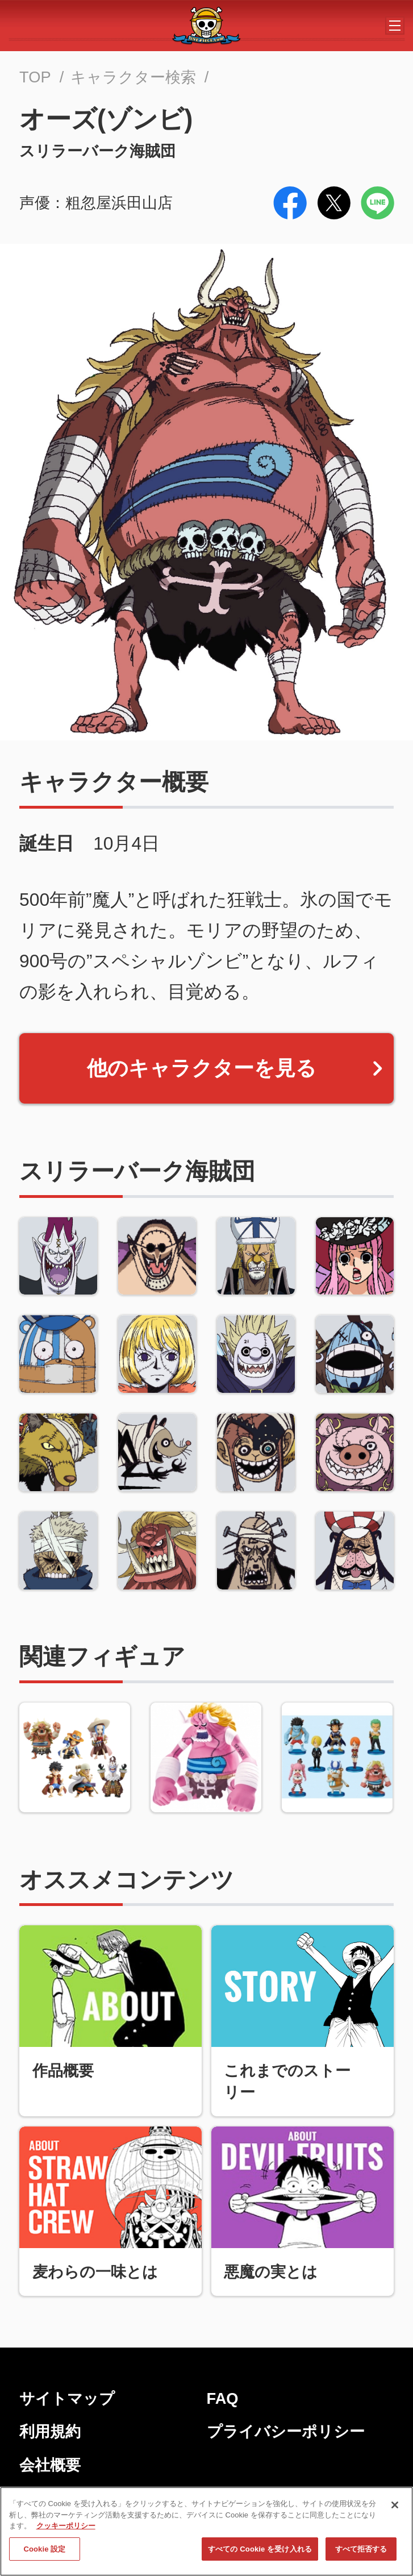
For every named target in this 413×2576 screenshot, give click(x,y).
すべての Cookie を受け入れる (260, 2552)
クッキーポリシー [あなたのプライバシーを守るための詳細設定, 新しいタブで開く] (65, 2529)
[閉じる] (394, 2508)
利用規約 (50, 2431)
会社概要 (50, 2465)
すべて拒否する (361, 2552)
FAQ (223, 2398)
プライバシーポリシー (286, 2431)
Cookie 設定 (44, 2552)
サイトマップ (67, 2398)
